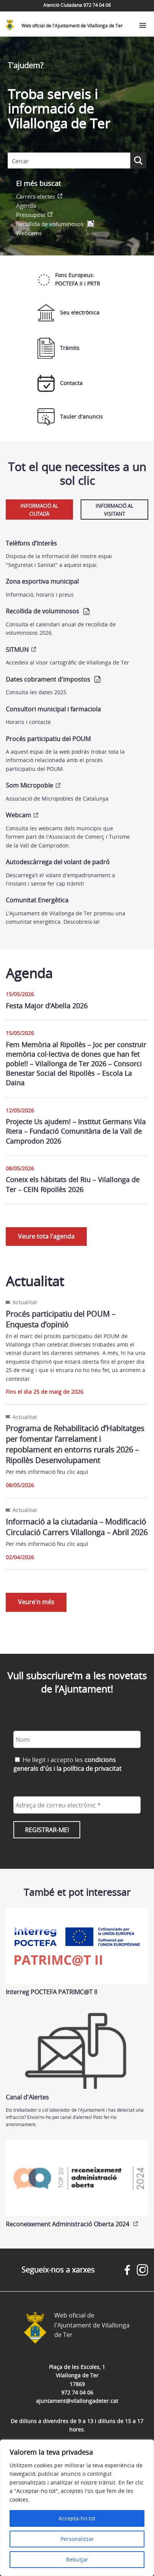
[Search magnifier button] (138, 160)
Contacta (60, 383)
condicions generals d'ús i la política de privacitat (67, 1764)
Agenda (26, 205)
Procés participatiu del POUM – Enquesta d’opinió (60, 1319)
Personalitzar (77, 2538)
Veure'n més (36, 1602)
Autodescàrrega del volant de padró (58, 862)
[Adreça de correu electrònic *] (77, 1805)
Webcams (29, 233)
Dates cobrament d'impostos (48, 679)
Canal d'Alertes (77, 2057)
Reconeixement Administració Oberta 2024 (77, 2183)
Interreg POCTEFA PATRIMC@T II (77, 1951)
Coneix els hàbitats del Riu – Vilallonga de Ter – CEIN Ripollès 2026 (72, 1184)
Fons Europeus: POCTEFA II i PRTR (69, 279)
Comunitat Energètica (37, 900)
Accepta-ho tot (77, 2518)
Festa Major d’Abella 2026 (47, 1005)
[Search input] (69, 161)
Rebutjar (77, 2559)
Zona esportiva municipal (42, 581)
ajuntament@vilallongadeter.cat (77, 2400)
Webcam (18, 815)
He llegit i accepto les (67, 1764)
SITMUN (17, 649)
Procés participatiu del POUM (48, 739)
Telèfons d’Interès (31, 543)
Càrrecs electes (35, 196)
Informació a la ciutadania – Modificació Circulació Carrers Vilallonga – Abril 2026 (77, 1527)
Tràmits (58, 348)
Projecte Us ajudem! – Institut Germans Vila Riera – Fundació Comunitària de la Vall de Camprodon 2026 (76, 1131)
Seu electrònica (68, 312)
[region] (77, 2508)
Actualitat (25, 1302)
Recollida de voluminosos (49, 224)
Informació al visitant (114, 509)
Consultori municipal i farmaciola (53, 709)
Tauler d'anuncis (70, 416)
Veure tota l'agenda (46, 1236)
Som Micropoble (29, 785)
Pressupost (30, 214)
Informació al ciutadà (39, 509)
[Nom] (77, 1739)
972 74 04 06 (77, 2392)
